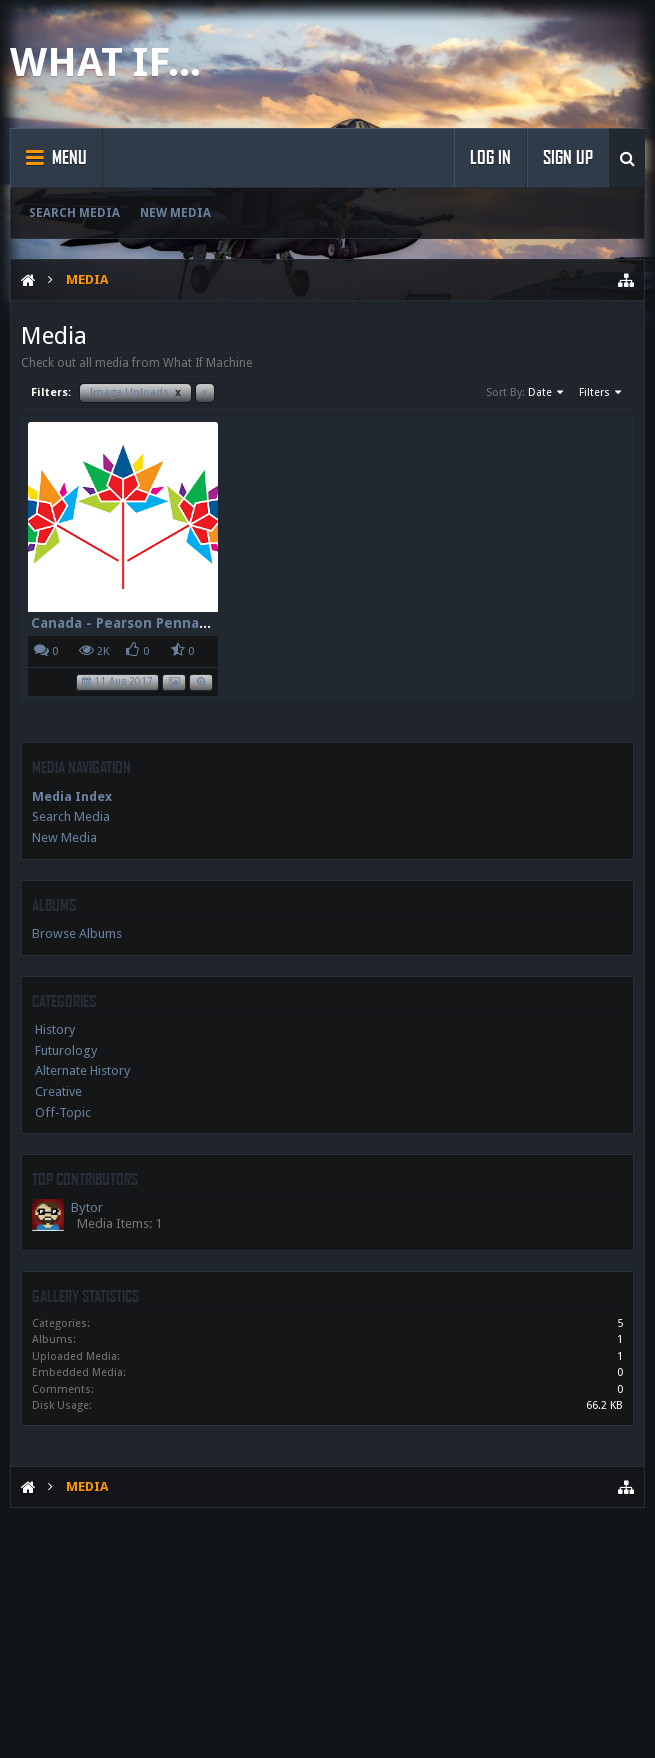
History (55, 1029)
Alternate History (82, 1070)
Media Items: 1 (119, 1223)
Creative (58, 1091)
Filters (601, 393)
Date (547, 393)
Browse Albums (77, 933)
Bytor (87, 1207)
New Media (175, 213)
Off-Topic (63, 1112)
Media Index (72, 796)
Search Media (74, 213)
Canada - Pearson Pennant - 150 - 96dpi (168, 623)
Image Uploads (135, 392)
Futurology (66, 1050)
